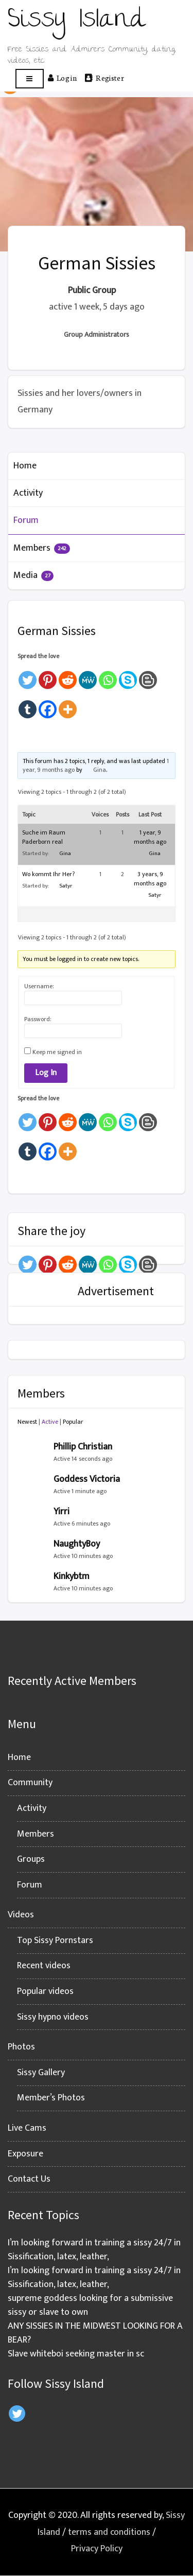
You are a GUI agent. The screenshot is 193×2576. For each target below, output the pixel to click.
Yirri (61, 1511)
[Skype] (128, 675)
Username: (39, 986)
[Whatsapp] (108, 675)
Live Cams (27, 2128)
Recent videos (44, 1965)
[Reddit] (68, 675)
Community (30, 1782)
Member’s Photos (51, 2098)
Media (33, 575)
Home (25, 466)
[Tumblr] (28, 704)
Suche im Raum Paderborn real (43, 837)
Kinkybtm (72, 1576)
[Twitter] (28, 675)
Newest (27, 1422)
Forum (26, 520)
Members (41, 548)
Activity (28, 493)
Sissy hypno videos (53, 2017)
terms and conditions (109, 2532)
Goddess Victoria (87, 1479)
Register (104, 77)
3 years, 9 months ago (150, 878)
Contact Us (29, 2179)
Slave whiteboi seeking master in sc (76, 2354)
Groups (31, 1859)
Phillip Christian (83, 1447)
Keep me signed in (57, 1052)
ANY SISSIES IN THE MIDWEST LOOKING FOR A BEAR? (95, 2333)
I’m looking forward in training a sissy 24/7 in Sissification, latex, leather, (94, 2249)
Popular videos (45, 1991)
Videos (21, 1914)
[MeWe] (88, 675)
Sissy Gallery (41, 2072)
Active (50, 1422)
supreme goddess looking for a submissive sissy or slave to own (90, 2305)
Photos (21, 2047)
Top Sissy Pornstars (55, 1940)
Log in (62, 77)
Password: (37, 1019)
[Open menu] (29, 79)
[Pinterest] (48, 675)
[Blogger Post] (148, 675)
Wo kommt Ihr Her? (48, 874)
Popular (73, 1422)
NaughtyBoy (77, 1544)
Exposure (25, 2154)
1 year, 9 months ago (150, 837)
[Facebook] (48, 704)
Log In (46, 1073)
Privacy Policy (96, 2548)
